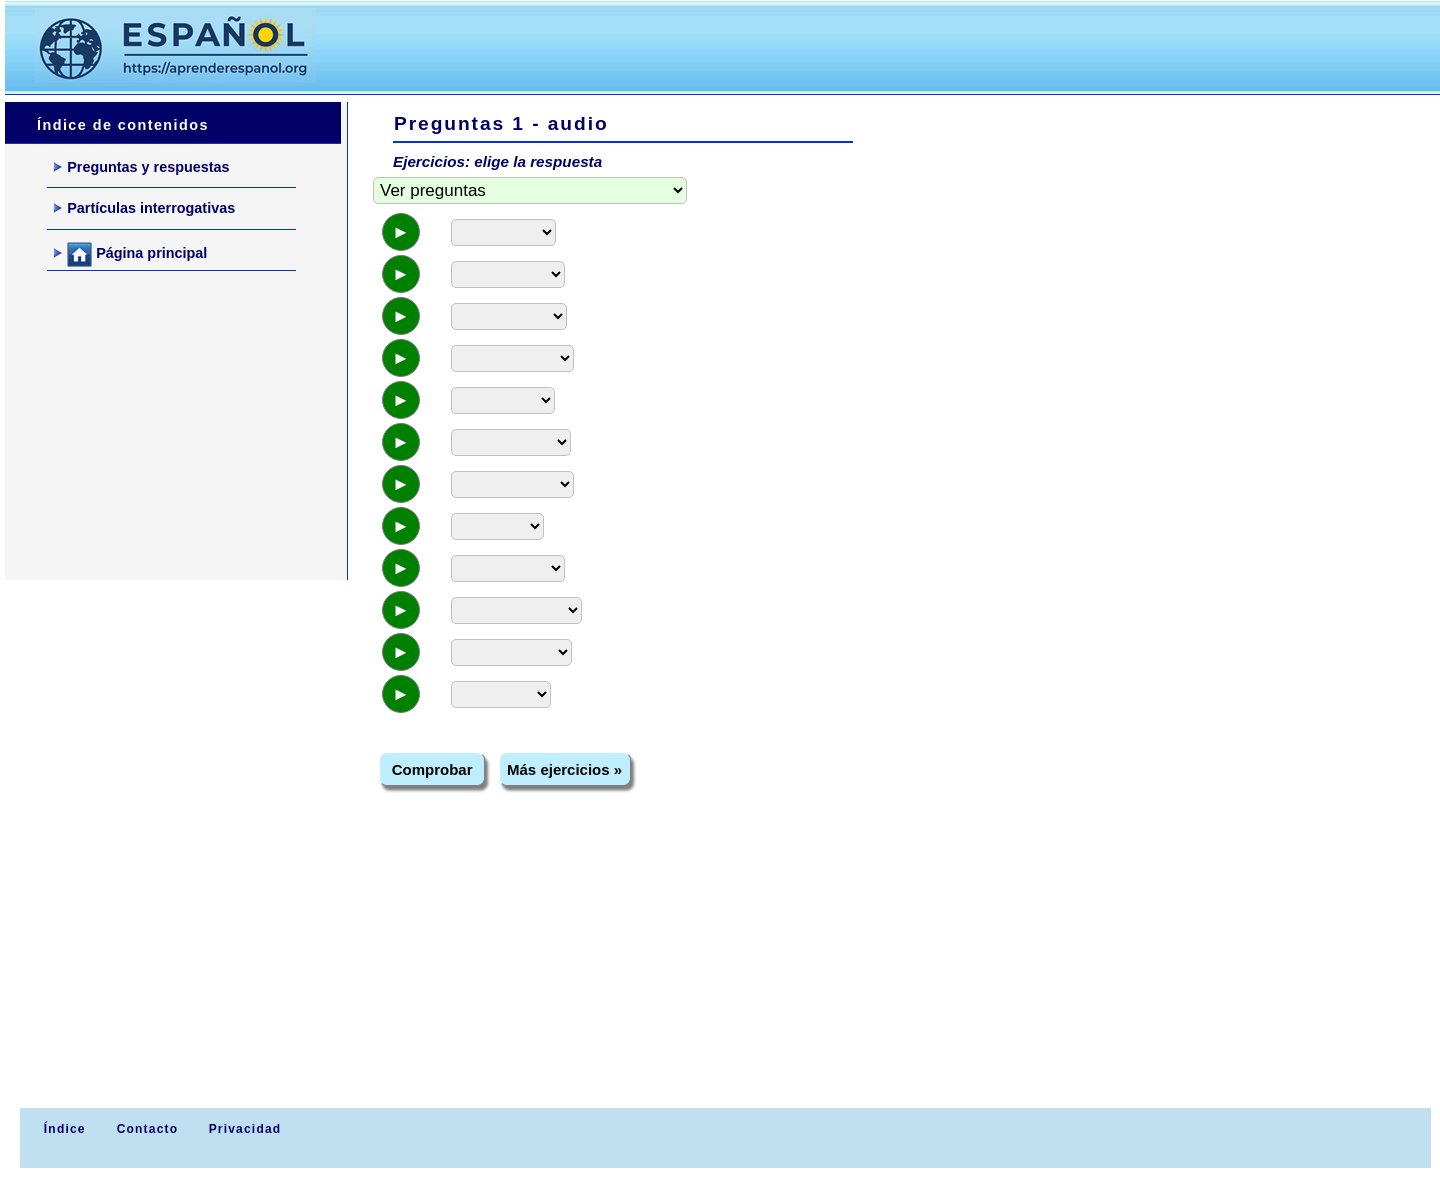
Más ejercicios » (564, 769)
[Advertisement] (709, 46)
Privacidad (245, 1129)
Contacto (148, 1129)
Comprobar (432, 769)
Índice (62, 1129)
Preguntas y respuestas (141, 167)
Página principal (130, 254)
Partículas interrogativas (144, 208)
